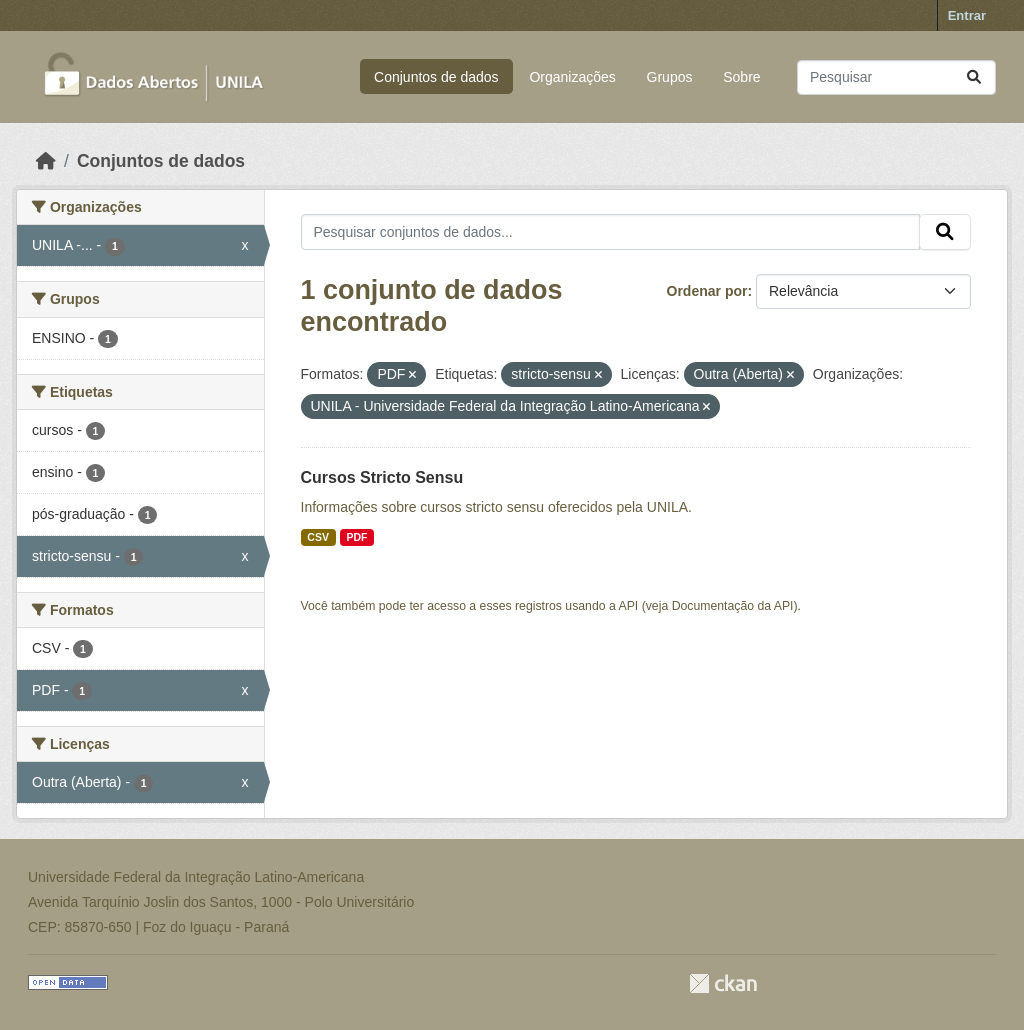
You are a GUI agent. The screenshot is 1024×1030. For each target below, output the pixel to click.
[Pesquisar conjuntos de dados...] (896, 77)
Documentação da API (733, 606)
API (629, 606)
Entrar (967, 15)
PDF (356, 537)
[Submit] (974, 77)
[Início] (46, 161)
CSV (318, 537)
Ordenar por (707, 291)
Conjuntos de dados (436, 77)
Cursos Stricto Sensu (382, 477)
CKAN (723, 983)
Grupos (670, 77)
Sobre (741, 77)
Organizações (572, 77)
